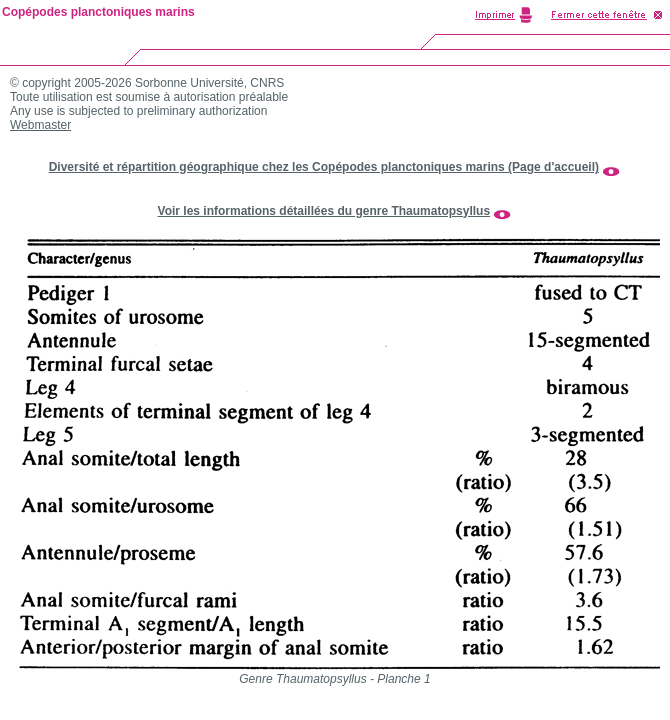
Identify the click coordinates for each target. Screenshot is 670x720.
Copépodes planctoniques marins (98, 12)
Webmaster (40, 125)
